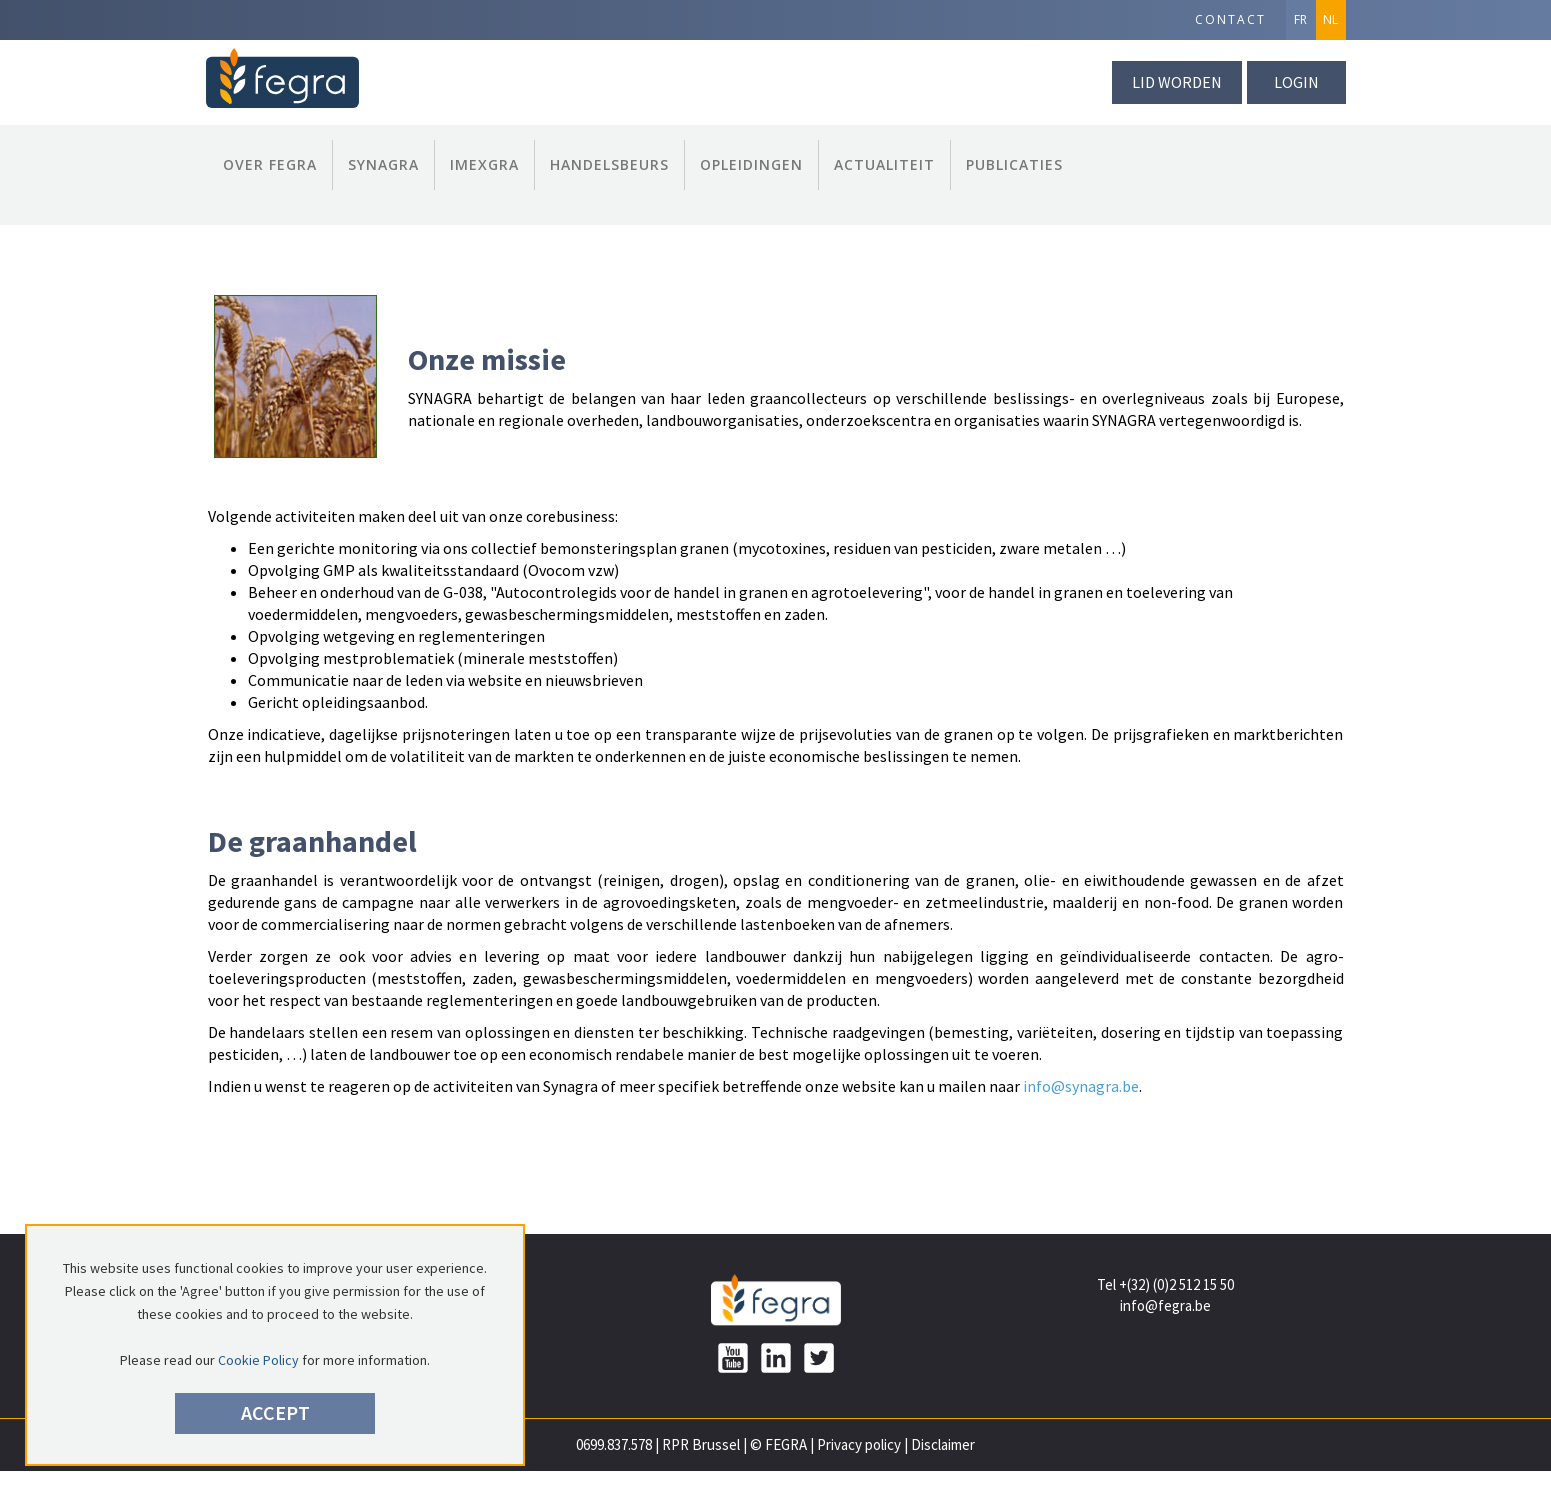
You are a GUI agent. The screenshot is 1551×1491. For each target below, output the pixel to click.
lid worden (1177, 82)
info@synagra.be (1081, 1086)
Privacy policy (859, 1444)
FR (1300, 19)
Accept (275, 1412)
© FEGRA (778, 1444)
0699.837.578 (614, 1444)
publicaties (1014, 164)
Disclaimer (943, 1444)
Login (1296, 82)
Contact (1230, 19)
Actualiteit (884, 164)
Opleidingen (751, 164)
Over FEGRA (270, 164)
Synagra (383, 164)
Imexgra (484, 164)
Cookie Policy (258, 1360)
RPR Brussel (701, 1444)
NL (1330, 19)
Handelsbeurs (609, 164)
